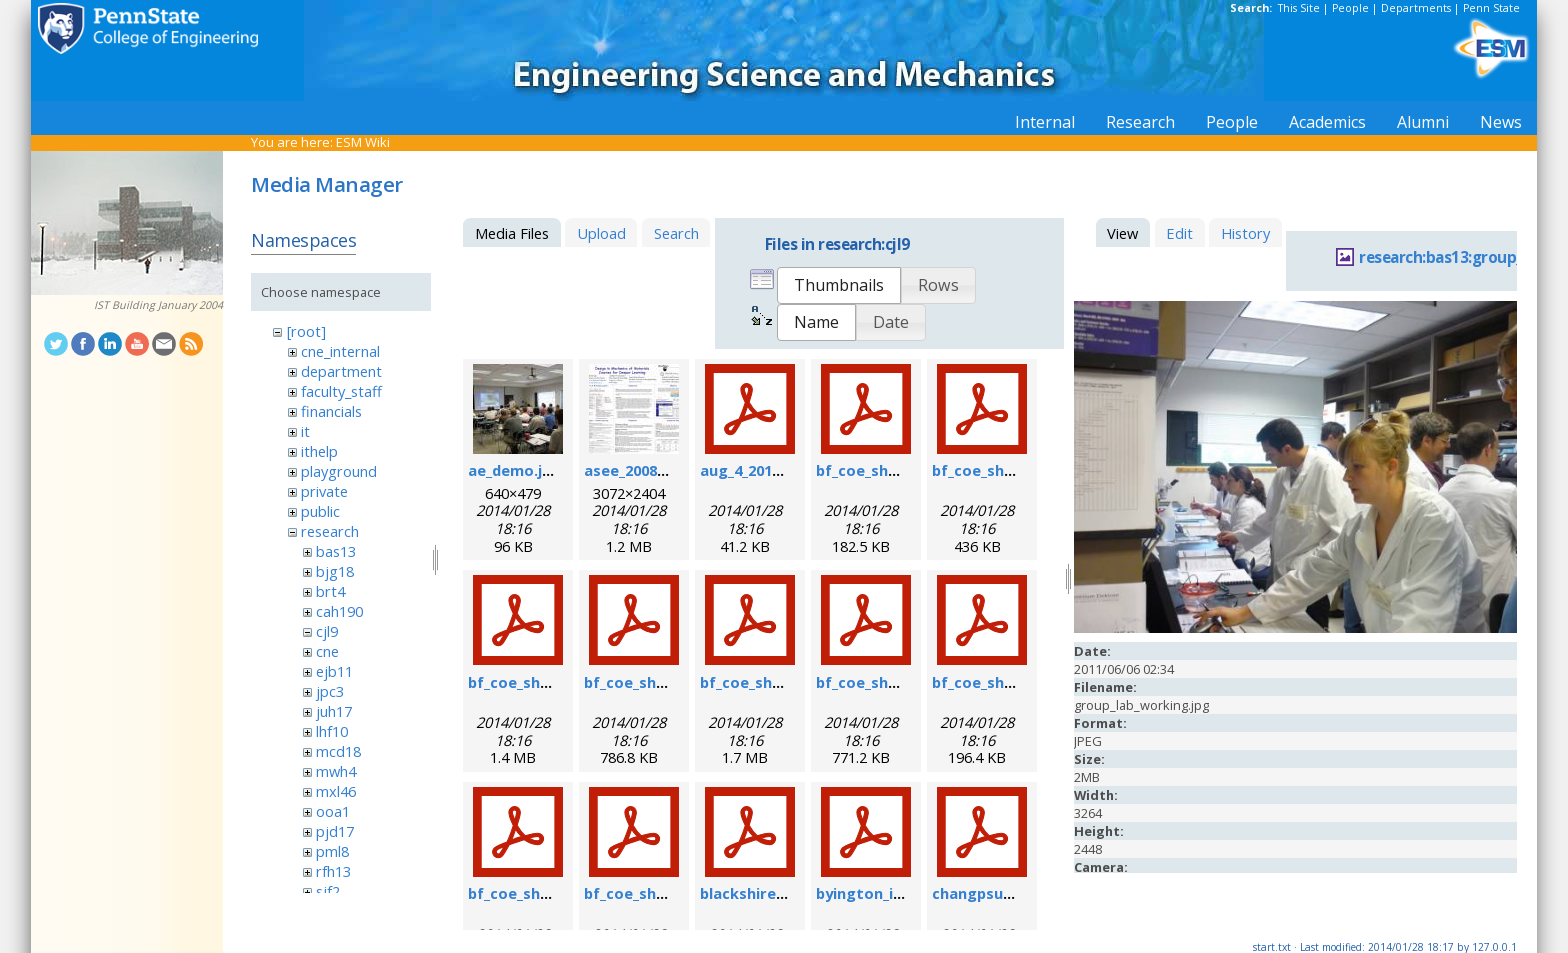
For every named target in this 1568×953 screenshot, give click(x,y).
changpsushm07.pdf (1005, 893)
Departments (1416, 8)
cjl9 (327, 631)
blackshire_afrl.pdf (769, 893)
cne (327, 651)
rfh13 (333, 871)
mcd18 (338, 751)
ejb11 (334, 671)
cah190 (339, 611)
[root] (306, 331)
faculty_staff (341, 391)
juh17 (334, 711)
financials (331, 411)
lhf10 (332, 731)
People (1350, 8)
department (341, 371)
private (324, 491)
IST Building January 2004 (158, 305)
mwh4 (336, 771)
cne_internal (340, 351)
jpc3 (330, 691)
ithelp (319, 451)
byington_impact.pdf (893, 893)
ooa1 (333, 811)
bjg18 (335, 571)
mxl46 (336, 791)
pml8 (332, 851)
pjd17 (335, 831)
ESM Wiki (363, 142)
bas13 (336, 551)
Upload (601, 233)
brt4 (330, 591)
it (305, 431)
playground (339, 471)
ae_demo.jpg (514, 470)
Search (676, 233)
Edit (1179, 233)
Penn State (1491, 8)
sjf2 (328, 891)
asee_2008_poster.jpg (662, 470)
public (320, 511)
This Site (1299, 8)
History (1245, 233)
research (330, 531)
